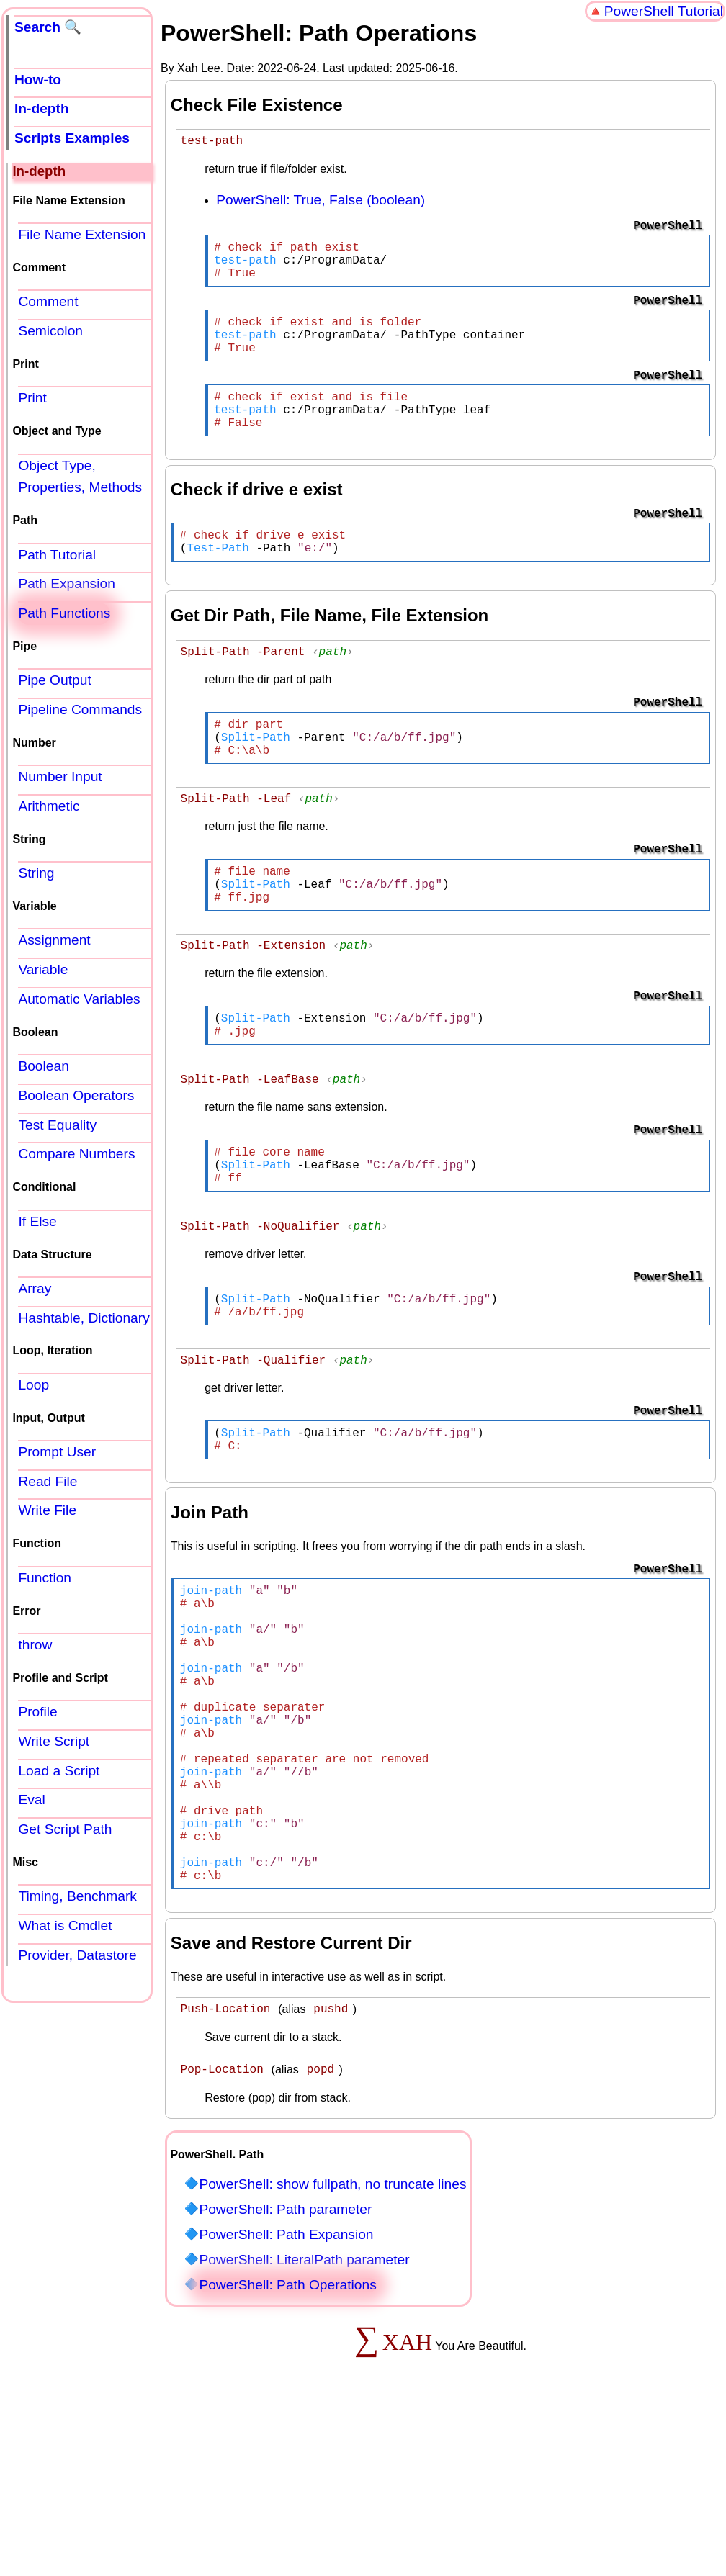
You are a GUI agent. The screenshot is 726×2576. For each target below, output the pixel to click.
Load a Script (58, 1770)
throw (35, 1644)
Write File (47, 1510)
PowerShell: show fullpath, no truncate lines (332, 2344)
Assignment (54, 939)
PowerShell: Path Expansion (286, 2395)
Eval (31, 1799)
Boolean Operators (76, 1095)
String (36, 873)
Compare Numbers (76, 1153)
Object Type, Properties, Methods (80, 476)
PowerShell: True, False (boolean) (320, 202)
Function (44, 1577)
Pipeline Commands (80, 709)
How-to (37, 79)
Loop (33, 1384)
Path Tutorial (57, 554)
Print (32, 397)
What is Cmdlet (65, 1925)
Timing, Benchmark (77, 1896)
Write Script (53, 1741)
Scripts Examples (72, 137)
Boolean (43, 1065)
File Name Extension (81, 234)
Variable (43, 969)
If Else (37, 1221)
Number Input (60, 776)
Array (34, 1288)
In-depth (41, 108)
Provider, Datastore (77, 1955)
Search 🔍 (47, 27)
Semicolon (50, 330)
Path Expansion (66, 583)
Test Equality (57, 1124)
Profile (37, 1711)
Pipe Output (54, 680)
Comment (48, 301)
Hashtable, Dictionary (83, 1317)
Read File (47, 1481)
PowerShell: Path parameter (285, 2370)
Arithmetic (48, 806)
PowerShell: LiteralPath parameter (304, 2420)
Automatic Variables (79, 998)
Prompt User (57, 1451)
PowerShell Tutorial (663, 11)
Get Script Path (65, 1829)
